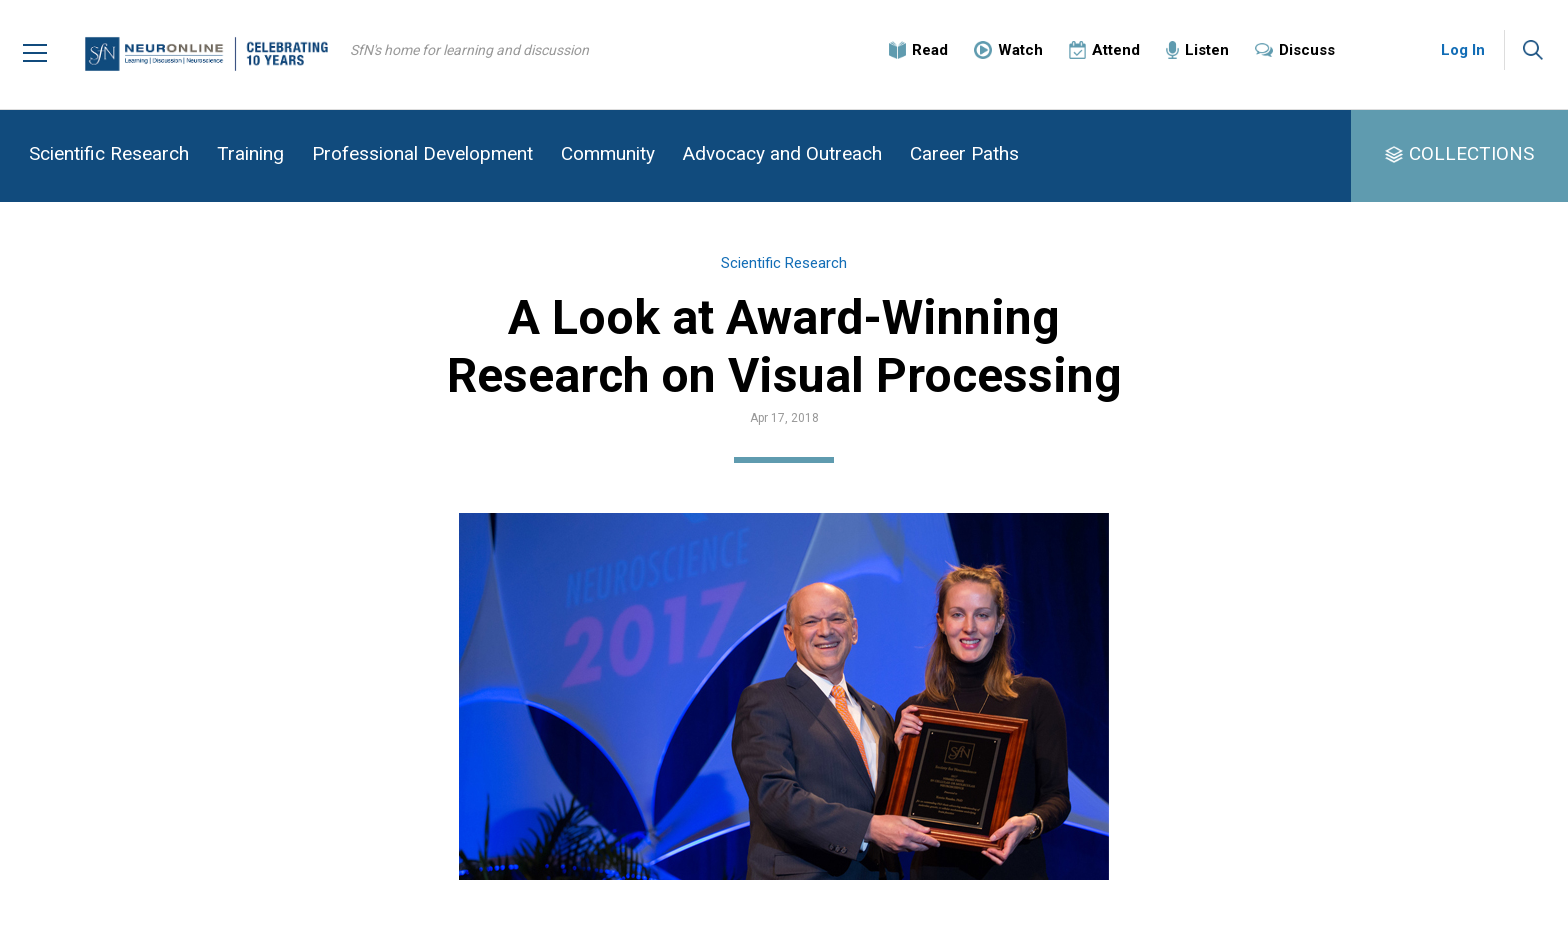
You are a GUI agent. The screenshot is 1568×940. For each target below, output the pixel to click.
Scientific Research (109, 153)
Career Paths (964, 153)
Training (250, 153)
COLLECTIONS (1471, 153)
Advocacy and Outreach (782, 153)
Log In (1463, 50)
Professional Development (422, 153)
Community (608, 153)
